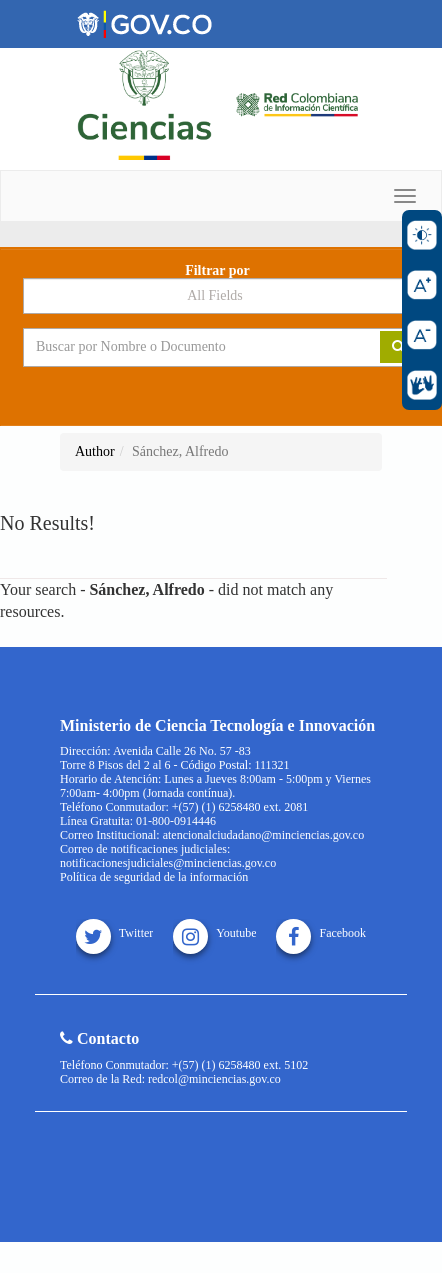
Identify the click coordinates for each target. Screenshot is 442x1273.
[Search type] (221, 296)
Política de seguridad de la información (154, 877)
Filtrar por (217, 271)
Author (95, 451)
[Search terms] (187, 347)
